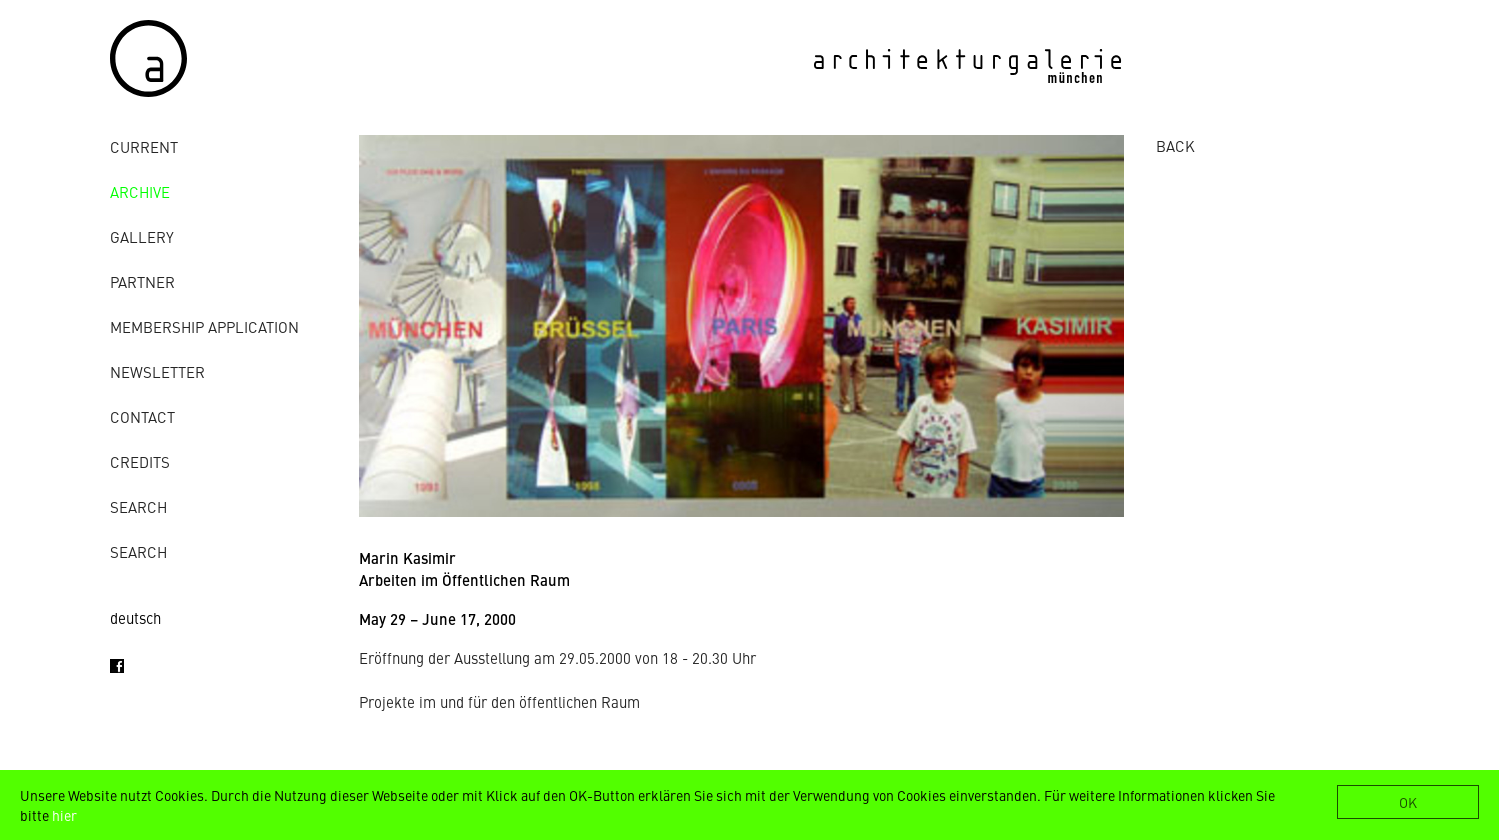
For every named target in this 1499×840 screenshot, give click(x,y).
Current (144, 146)
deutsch (135, 617)
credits (140, 461)
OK (1408, 802)
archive (140, 191)
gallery (142, 236)
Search (138, 506)
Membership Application (204, 326)
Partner (142, 281)
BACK (1175, 145)
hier (64, 815)
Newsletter (157, 371)
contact (142, 416)
